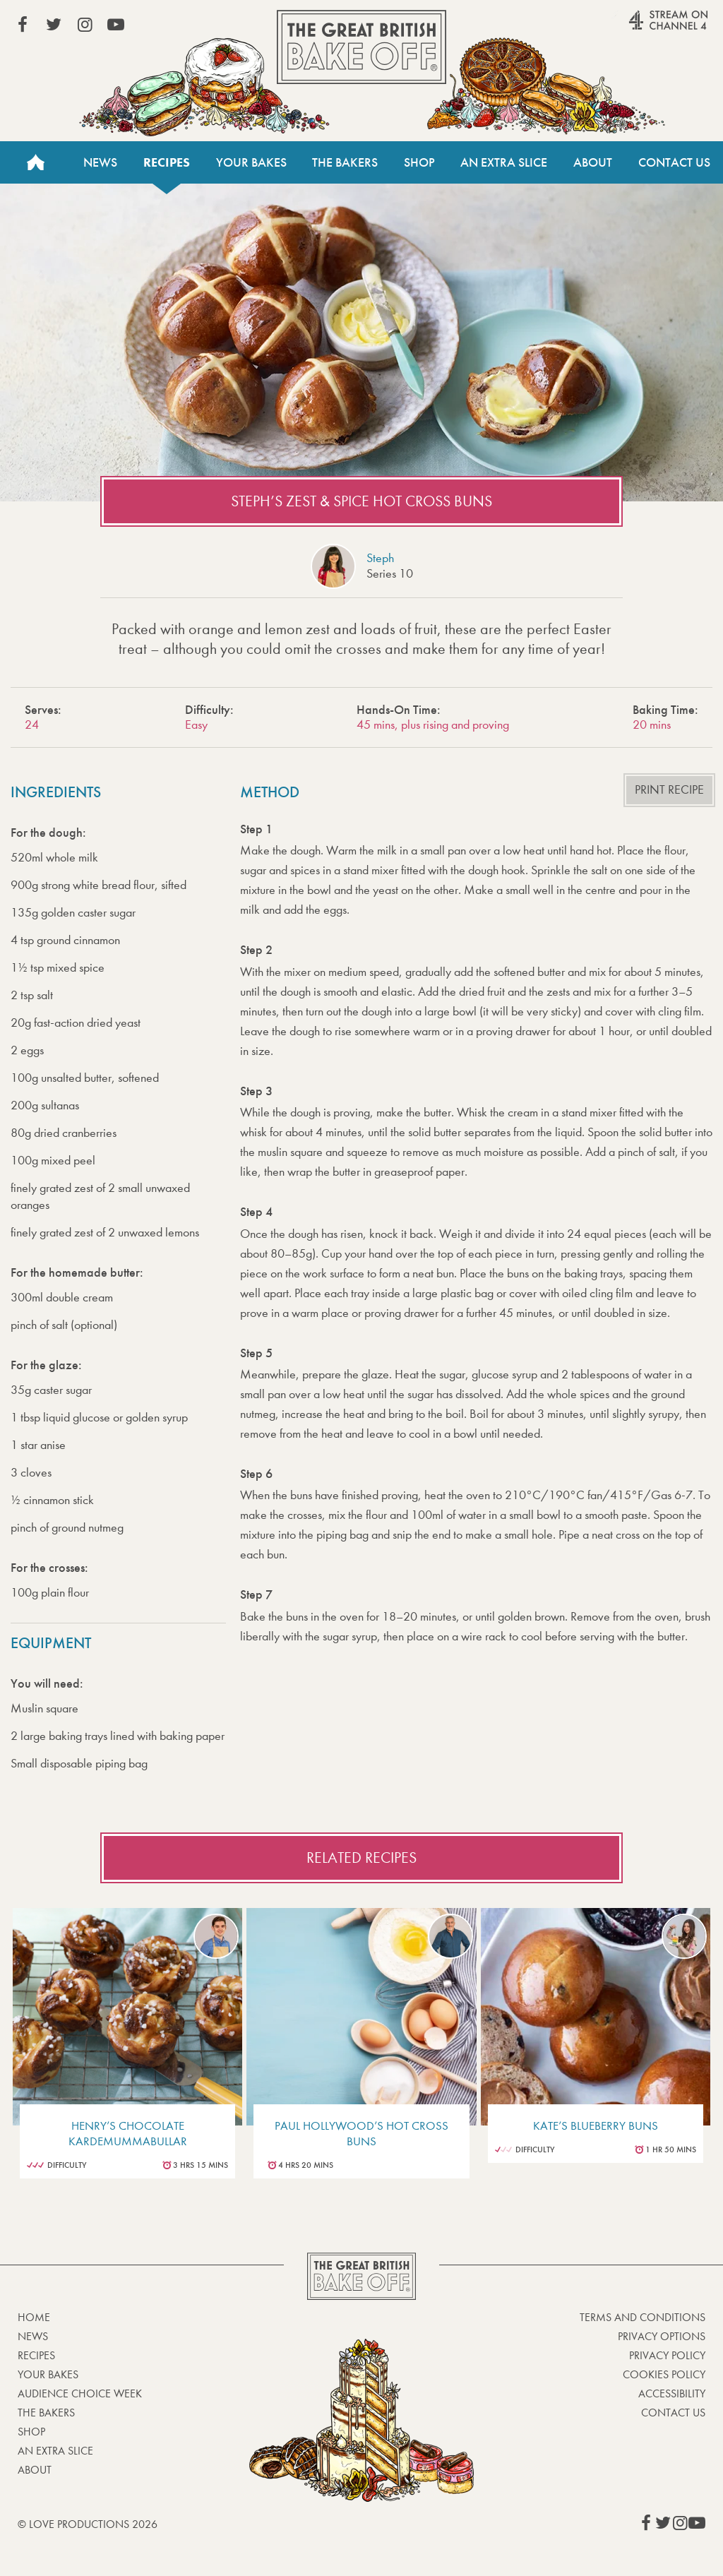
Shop (419, 162)
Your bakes (48, 2374)
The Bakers (345, 162)
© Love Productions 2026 (87, 2524)
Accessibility (671, 2393)
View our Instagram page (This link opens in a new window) (84, 24)
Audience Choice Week (80, 2393)
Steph (380, 558)
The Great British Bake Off (361, 47)
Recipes (166, 162)
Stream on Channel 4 (641, 27)
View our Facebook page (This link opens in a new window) (22, 24)
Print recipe (669, 789)
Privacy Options (661, 2336)
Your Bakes (251, 162)
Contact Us (674, 162)
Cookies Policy (664, 2374)
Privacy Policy (667, 2355)
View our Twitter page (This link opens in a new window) (53, 24)
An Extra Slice (503, 162)
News (100, 162)
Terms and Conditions (642, 2317)
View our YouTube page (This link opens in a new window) (115, 24)
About (592, 162)
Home (35, 162)
